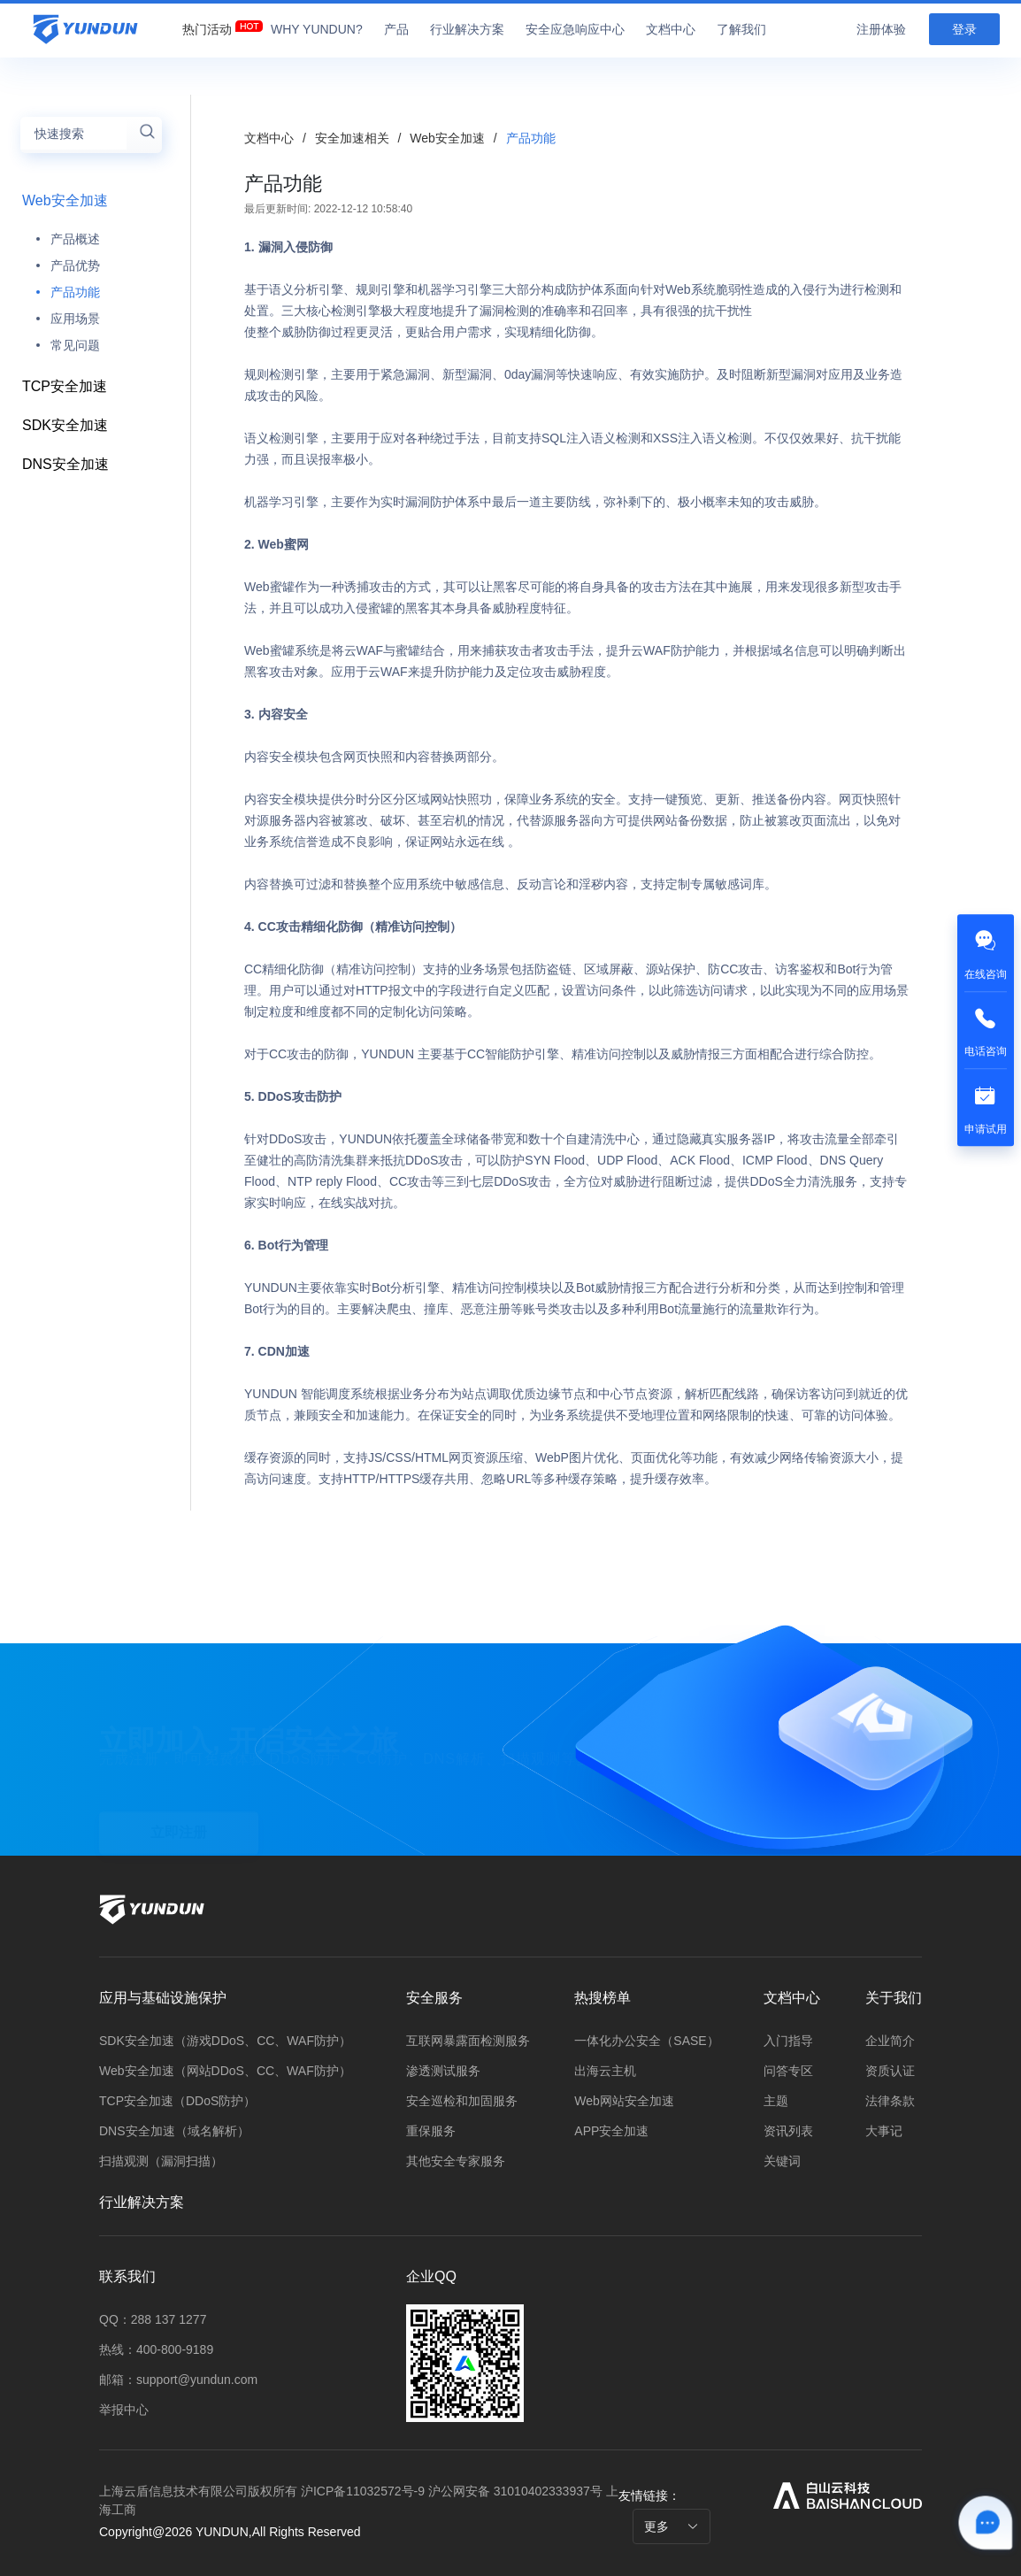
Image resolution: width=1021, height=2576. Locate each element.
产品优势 (75, 265)
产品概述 (75, 239)
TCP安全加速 (64, 386)
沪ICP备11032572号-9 (363, 2491)
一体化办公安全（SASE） (646, 2041)
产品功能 (75, 292)
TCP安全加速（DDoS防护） (177, 2101)
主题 (776, 2101)
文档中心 (269, 138)
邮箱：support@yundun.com (178, 2379)
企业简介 (890, 2041)
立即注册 (178, 1818)
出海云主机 (605, 2071)
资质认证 (890, 2071)
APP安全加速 (611, 2131)
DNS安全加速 (65, 464)
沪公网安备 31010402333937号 (517, 2491)
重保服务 (431, 2131)
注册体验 (881, 29)
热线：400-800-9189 (156, 2349)
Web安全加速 (65, 200)
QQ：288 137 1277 (152, 2319)
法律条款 (890, 2101)
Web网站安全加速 (624, 2101)
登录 (964, 29)
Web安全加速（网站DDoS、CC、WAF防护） (225, 2071)
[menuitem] (207, 25)
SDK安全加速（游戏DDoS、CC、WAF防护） (225, 2041)
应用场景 (75, 318)
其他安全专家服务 (455, 2161)
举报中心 (124, 2410)
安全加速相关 (354, 138)
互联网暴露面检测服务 (468, 2041)
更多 (671, 2526)
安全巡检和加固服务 (462, 2101)
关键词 (782, 2161)
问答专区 (788, 2071)
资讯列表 (788, 2131)
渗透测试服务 (443, 2071)
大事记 (883, 2131)
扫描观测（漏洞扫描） (161, 2161)
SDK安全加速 (65, 425)
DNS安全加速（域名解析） (174, 2131)
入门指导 (788, 2041)
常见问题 (75, 345)
